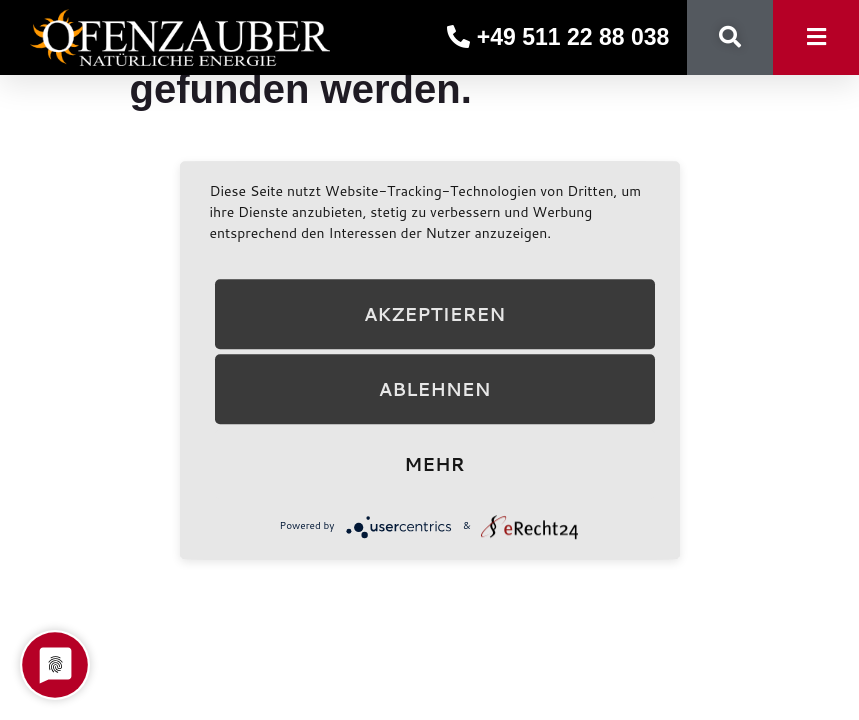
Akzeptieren (435, 314)
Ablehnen (435, 389)
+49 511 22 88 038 (558, 37)
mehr (434, 464)
